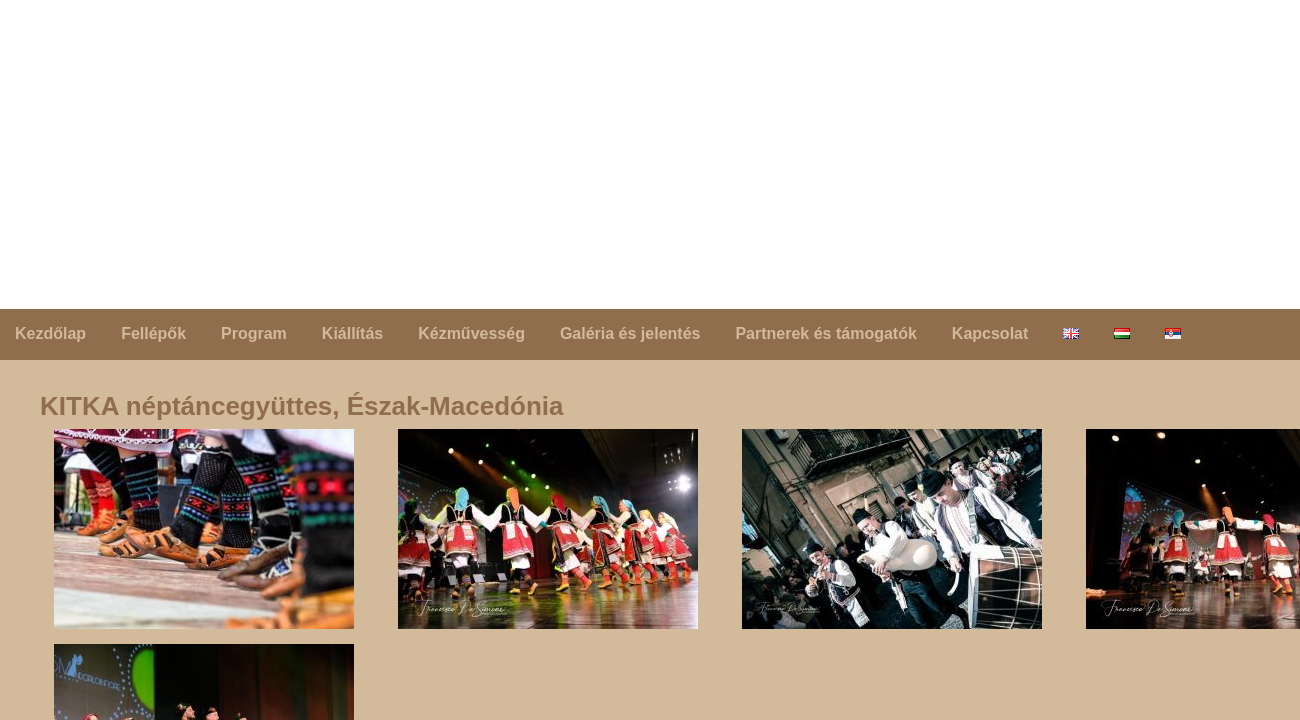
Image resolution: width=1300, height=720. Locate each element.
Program (254, 333)
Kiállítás (352, 333)
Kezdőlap (50, 333)
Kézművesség (471, 333)
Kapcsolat (990, 333)
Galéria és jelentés (630, 333)
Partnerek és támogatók (825, 333)
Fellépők (153, 333)
